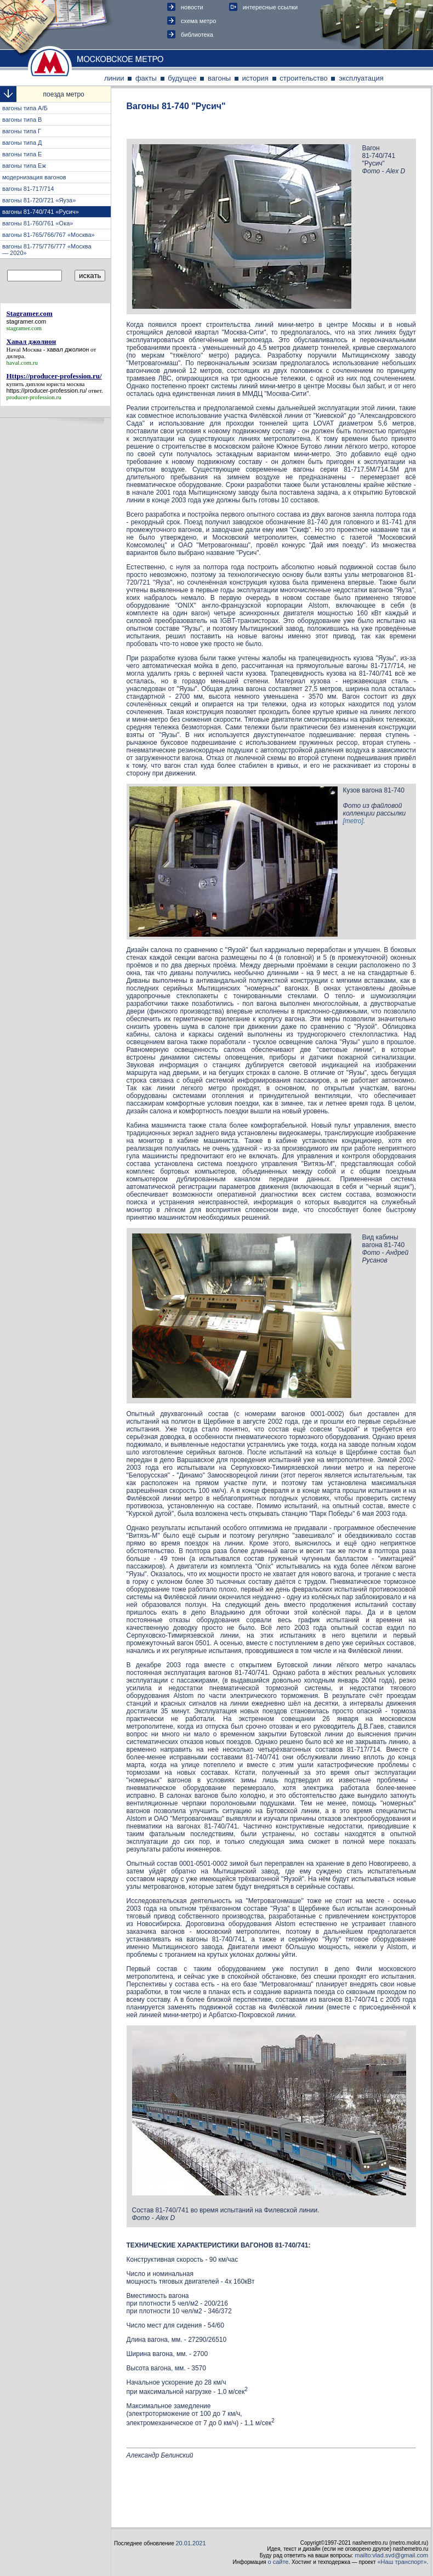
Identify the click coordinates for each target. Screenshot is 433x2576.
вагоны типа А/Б (25, 108)
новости (192, 7)
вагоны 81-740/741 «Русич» (40, 211)
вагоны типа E (22, 154)
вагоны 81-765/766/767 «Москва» (48, 234)
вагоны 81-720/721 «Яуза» (39, 200)
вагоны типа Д (22, 142)
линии (114, 78)
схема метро (198, 21)
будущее (182, 78)
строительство (304, 78)
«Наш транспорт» (401, 2561)
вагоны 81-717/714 (28, 188)
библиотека (197, 34)
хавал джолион (68, 349)
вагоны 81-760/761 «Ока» (37, 223)
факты (146, 78)
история (255, 78)
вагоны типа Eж (24, 165)
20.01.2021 (191, 2543)
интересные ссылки (270, 7)
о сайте (277, 2561)
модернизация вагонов (35, 177)
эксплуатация (361, 78)
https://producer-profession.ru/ (47, 390)
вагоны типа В (22, 119)
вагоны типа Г (21, 131)
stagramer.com (27, 321)
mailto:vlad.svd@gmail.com (391, 2555)
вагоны (219, 78)
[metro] (353, 821)
